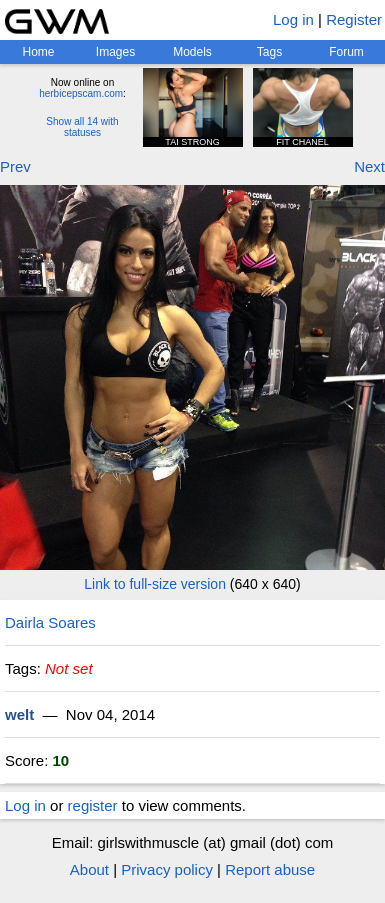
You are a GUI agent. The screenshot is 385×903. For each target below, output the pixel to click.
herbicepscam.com (81, 93)
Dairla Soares (50, 622)
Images (115, 52)
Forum (346, 52)
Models (192, 52)
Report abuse (270, 869)
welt (19, 714)
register (93, 805)
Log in (293, 19)
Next (369, 166)
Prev (15, 166)
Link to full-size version (155, 584)
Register (354, 19)
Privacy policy (167, 869)
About (89, 869)
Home (38, 52)
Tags (269, 52)
